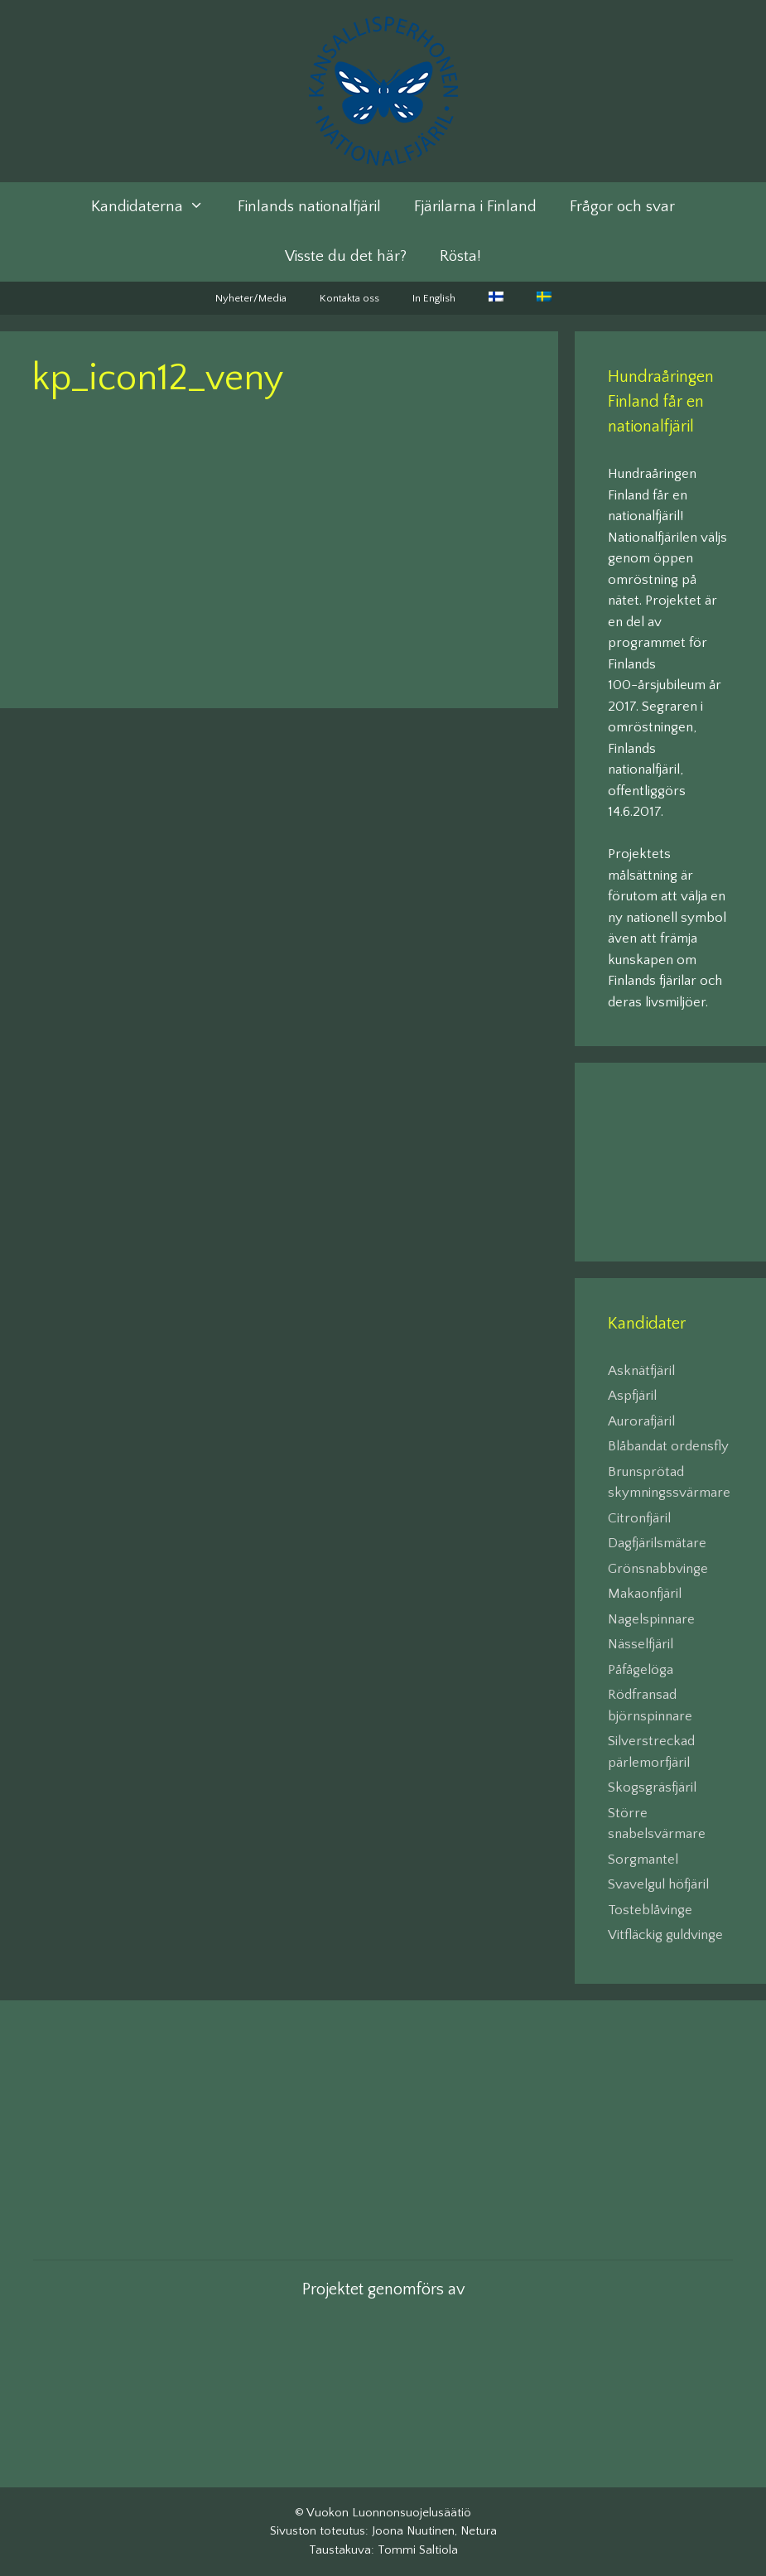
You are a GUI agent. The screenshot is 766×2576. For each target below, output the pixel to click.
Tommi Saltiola (418, 2550)
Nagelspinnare (651, 1619)
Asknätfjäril (641, 1370)
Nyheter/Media (251, 298)
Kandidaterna (155, 207)
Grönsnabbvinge (658, 1568)
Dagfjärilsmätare (657, 1543)
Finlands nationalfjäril (309, 206)
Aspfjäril (632, 1395)
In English (433, 298)
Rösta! (460, 256)
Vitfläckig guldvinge (665, 1934)
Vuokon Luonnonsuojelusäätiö (388, 2513)
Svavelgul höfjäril (658, 1884)
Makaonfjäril (645, 1593)
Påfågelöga (640, 1669)
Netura (478, 2531)
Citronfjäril (639, 1518)
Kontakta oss (349, 298)
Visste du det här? (346, 256)
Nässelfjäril (640, 1644)
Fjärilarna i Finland (475, 206)
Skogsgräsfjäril (652, 1787)
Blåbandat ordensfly (668, 1446)
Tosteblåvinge (650, 1910)
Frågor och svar (622, 206)
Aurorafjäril (641, 1421)
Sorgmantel (643, 1859)
